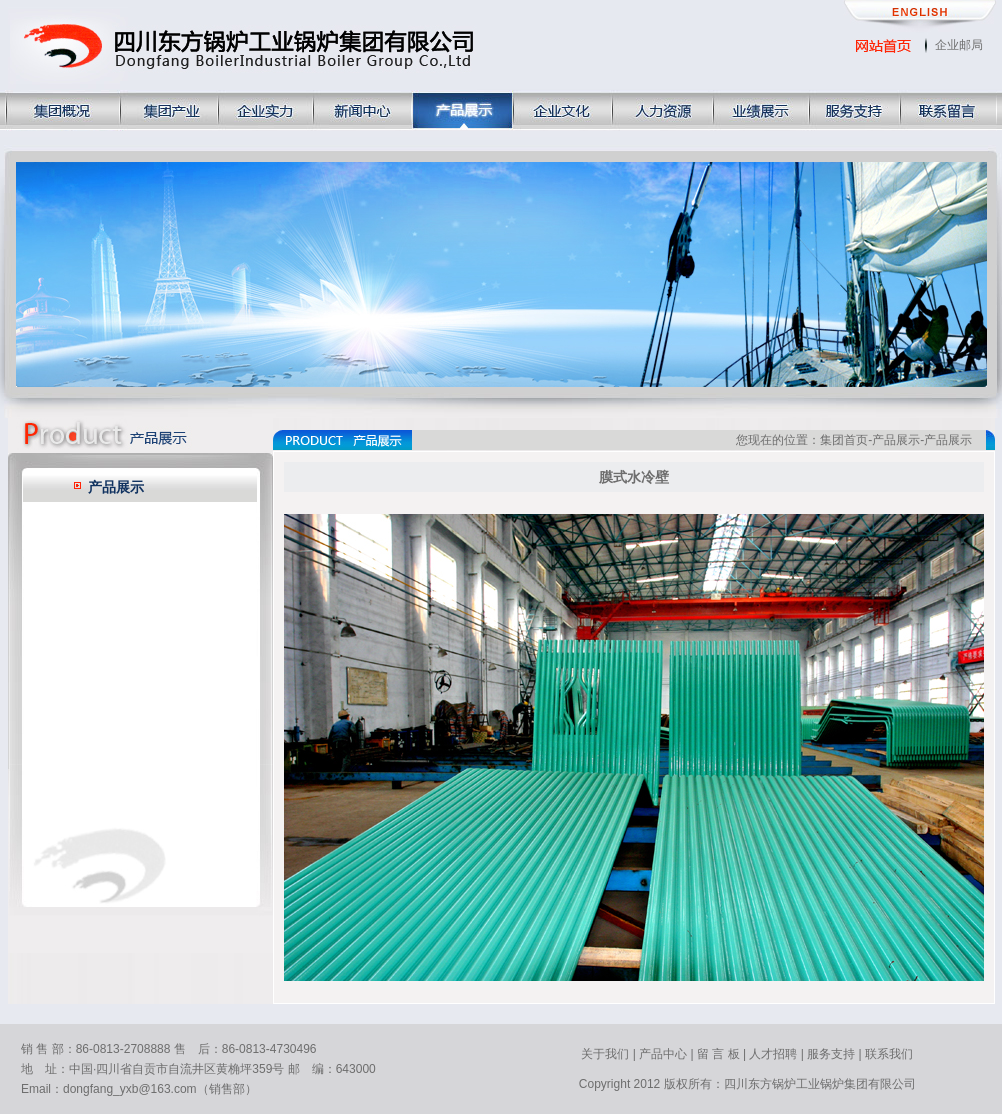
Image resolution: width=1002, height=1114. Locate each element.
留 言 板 (718, 1054)
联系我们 (889, 1054)
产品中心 (663, 1054)
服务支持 (831, 1054)
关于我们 (605, 1054)
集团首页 (844, 440)
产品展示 (116, 487)
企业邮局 (959, 45)
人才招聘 (773, 1054)
